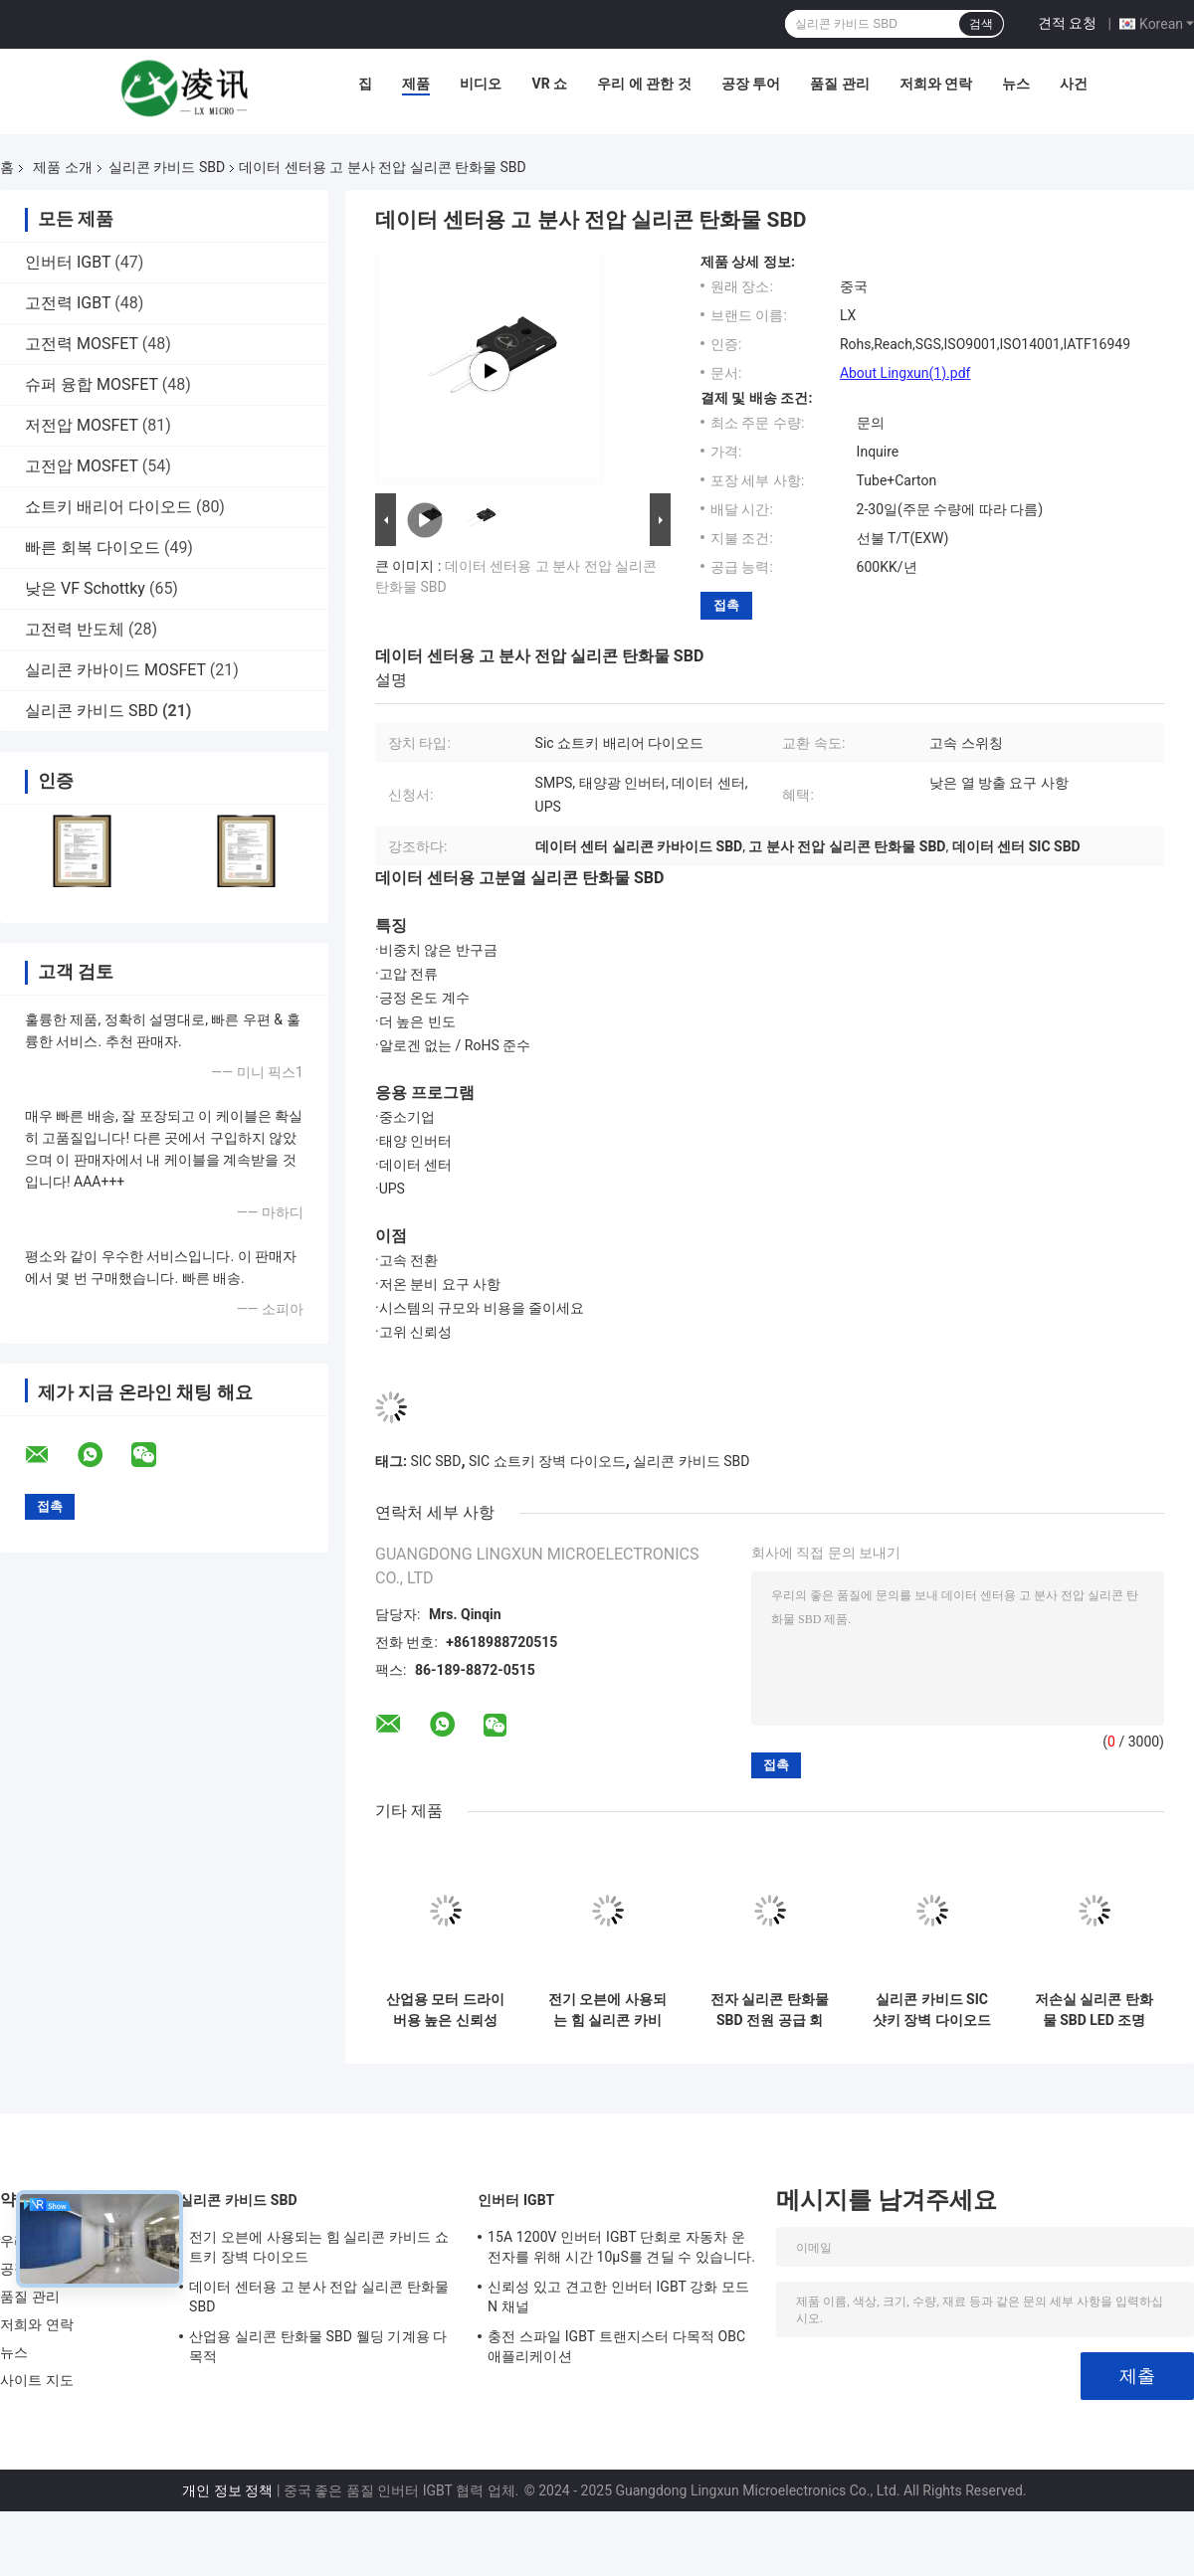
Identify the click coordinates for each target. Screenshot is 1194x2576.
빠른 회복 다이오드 (92, 547)
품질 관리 (839, 84)
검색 (981, 24)
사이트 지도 (37, 2380)
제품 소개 (62, 167)
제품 (416, 84)
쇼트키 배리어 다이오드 (108, 506)
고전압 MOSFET (81, 466)
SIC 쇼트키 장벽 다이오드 (547, 1461)
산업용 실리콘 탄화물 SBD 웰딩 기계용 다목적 (318, 2346)
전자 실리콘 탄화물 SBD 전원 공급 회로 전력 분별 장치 (769, 2010)
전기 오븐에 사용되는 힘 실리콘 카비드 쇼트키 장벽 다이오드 (607, 2010)
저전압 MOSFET (81, 425)
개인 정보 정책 (227, 2490)
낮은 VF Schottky (85, 588)
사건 (1074, 84)
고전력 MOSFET (81, 343)
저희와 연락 (935, 84)
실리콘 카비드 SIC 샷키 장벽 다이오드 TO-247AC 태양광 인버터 (932, 2010)
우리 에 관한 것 (644, 84)
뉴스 (1016, 84)
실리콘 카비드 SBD (166, 167)
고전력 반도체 (74, 629)
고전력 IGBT (67, 302)
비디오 (480, 84)
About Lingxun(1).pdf (905, 373)
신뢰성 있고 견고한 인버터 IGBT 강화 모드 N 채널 (618, 2296)
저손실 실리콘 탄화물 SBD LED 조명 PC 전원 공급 (1094, 2010)
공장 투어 (750, 84)
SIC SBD (435, 1461)
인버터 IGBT (67, 262)
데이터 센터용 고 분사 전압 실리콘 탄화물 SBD (319, 2296)
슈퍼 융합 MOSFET (91, 384)
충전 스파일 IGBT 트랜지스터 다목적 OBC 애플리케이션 (616, 2346)
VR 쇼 (549, 84)
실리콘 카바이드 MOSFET (115, 669)
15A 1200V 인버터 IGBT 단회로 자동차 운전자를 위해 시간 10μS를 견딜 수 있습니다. (621, 2247)
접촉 (726, 605)
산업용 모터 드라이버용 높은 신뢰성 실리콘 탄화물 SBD (445, 2010)
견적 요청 (1067, 23)
